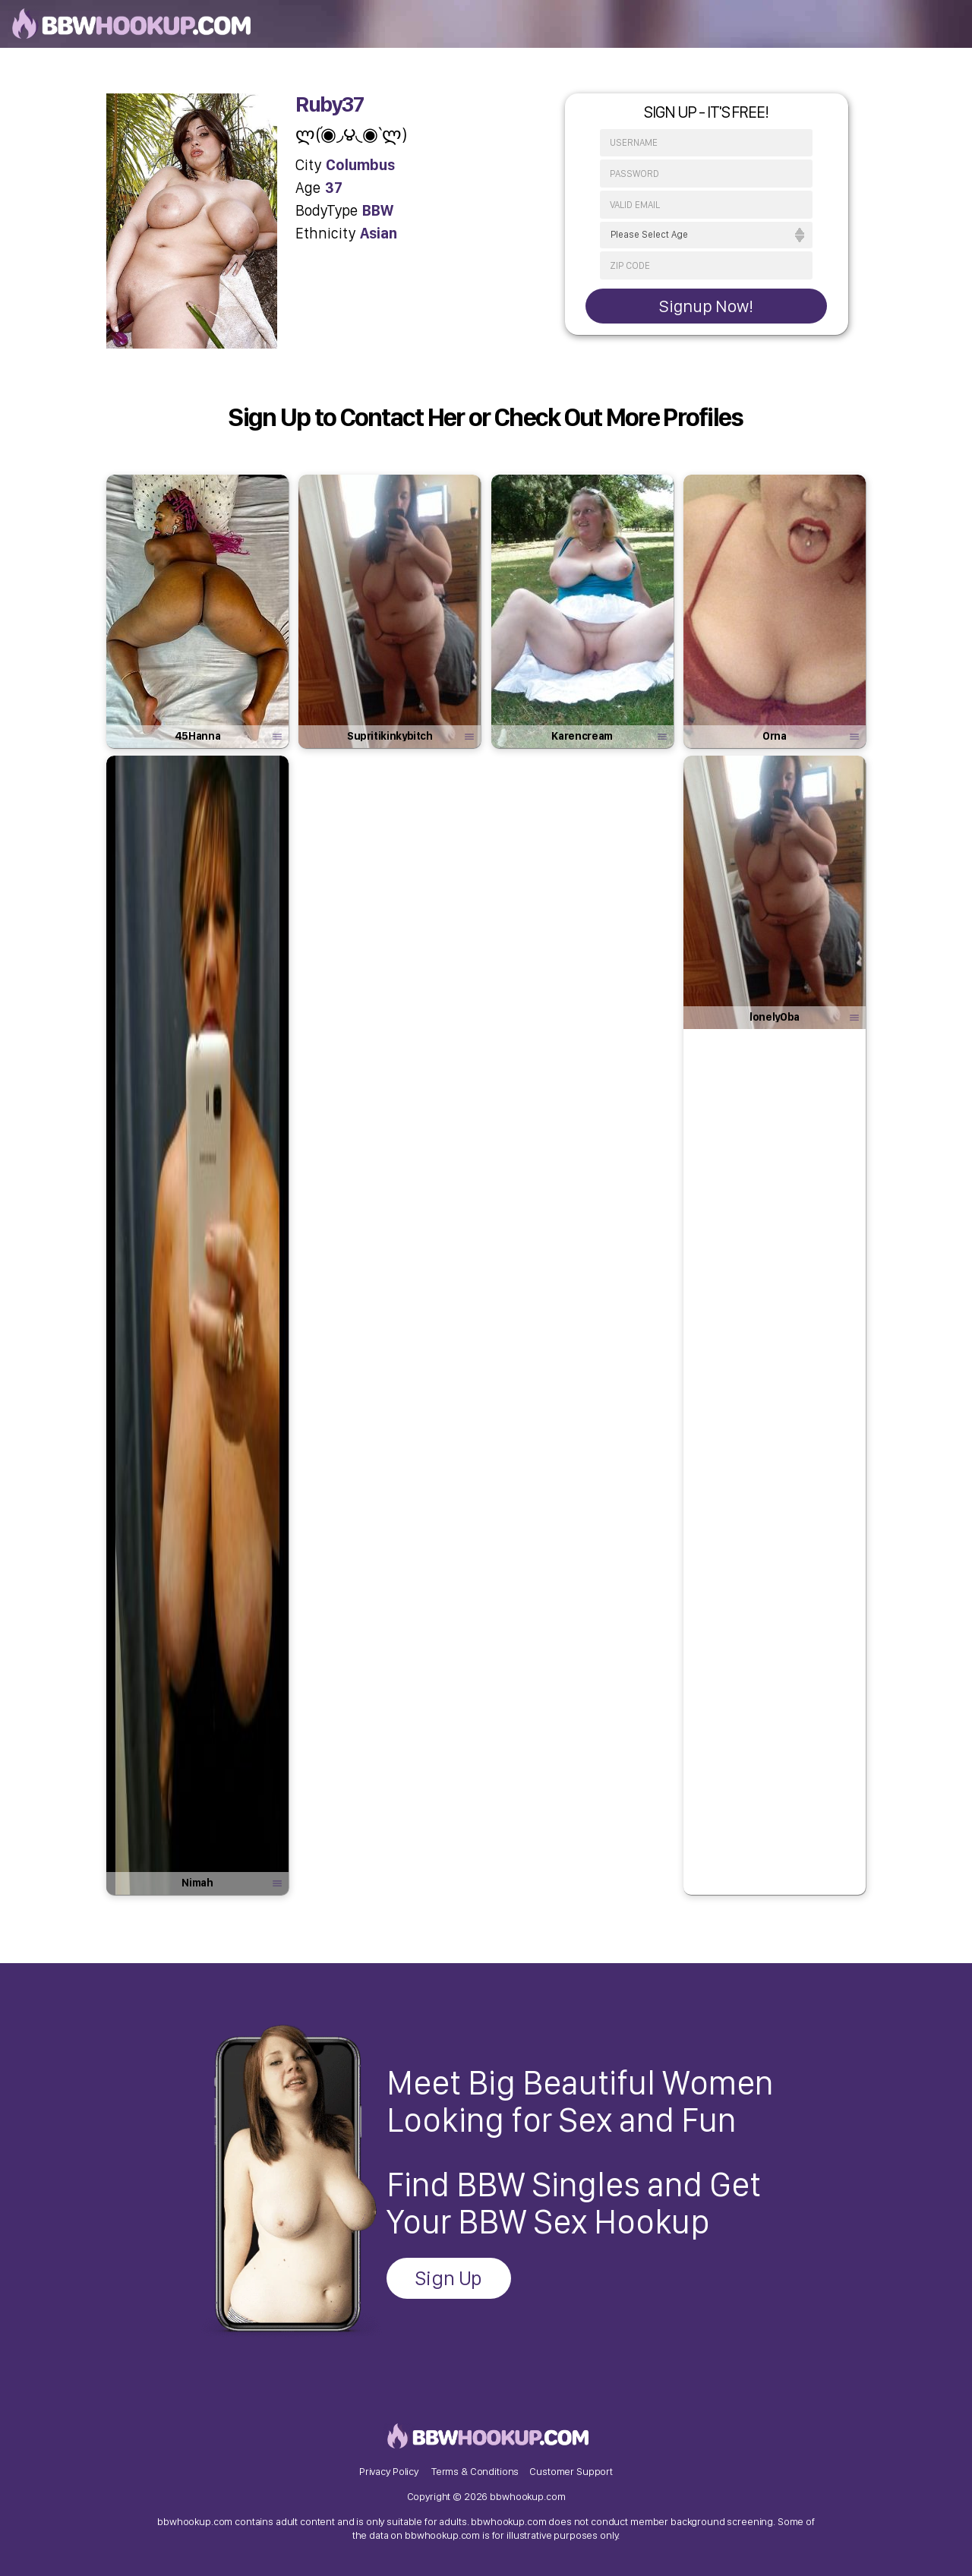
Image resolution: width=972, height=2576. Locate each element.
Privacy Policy (388, 2471)
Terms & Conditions (475, 2471)
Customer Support (571, 2471)
